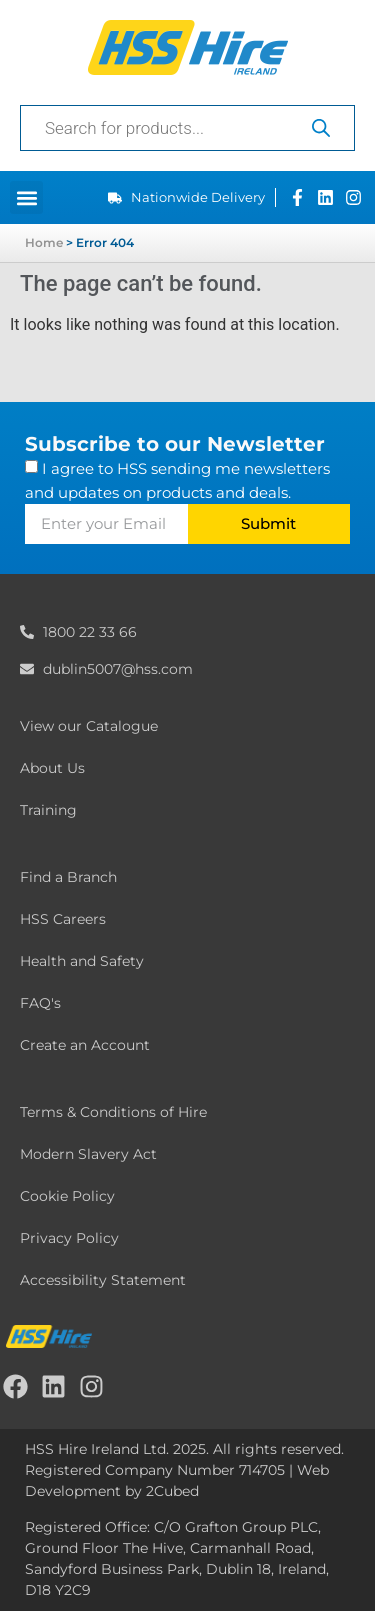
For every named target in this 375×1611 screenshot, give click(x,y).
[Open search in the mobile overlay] (187, 128)
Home (44, 242)
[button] (26, 197)
